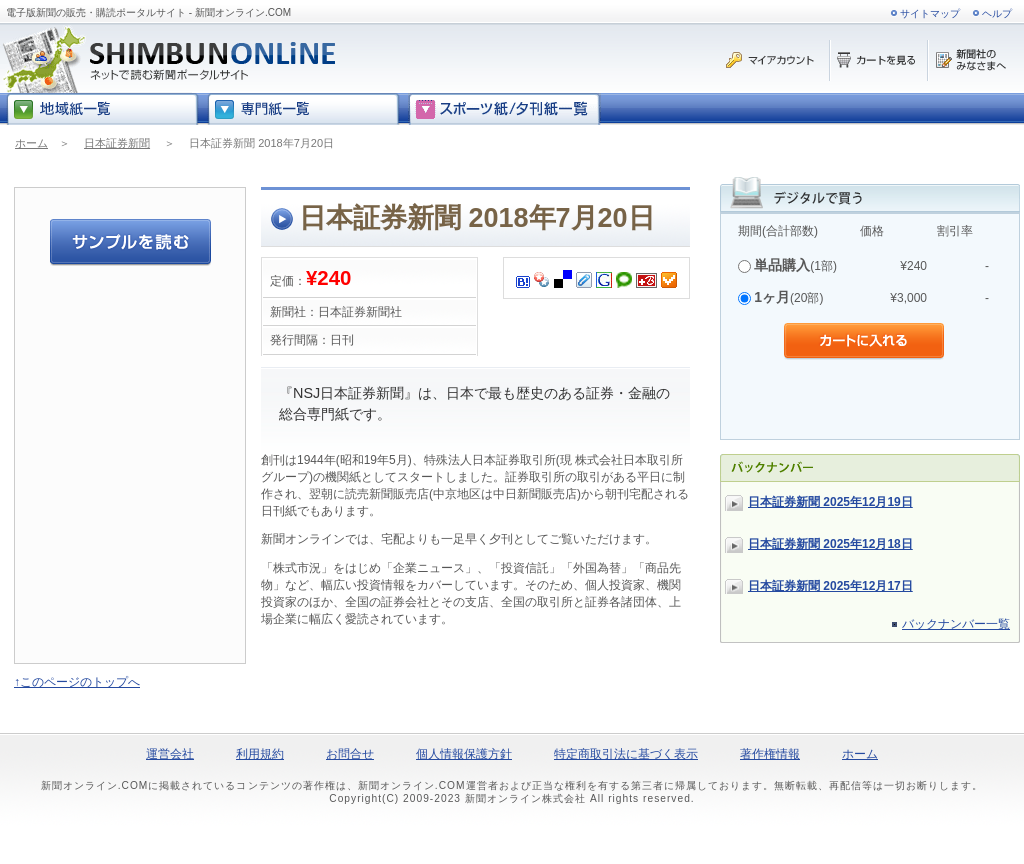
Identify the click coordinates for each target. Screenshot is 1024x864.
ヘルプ (997, 13)
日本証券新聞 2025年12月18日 (830, 544)
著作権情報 (770, 754)
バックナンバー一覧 (956, 624)
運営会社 (170, 754)
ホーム (31, 143)
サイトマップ (930, 13)
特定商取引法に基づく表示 (626, 754)
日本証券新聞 (117, 143)
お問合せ (350, 754)
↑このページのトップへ (77, 682)
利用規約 (260, 754)
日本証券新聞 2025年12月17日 (830, 586)
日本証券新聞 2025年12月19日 (830, 502)
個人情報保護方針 (464, 754)
